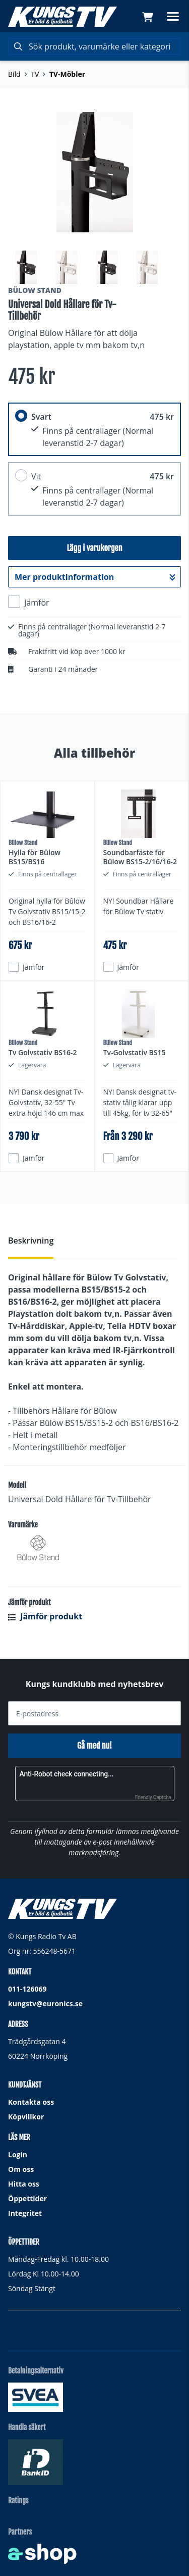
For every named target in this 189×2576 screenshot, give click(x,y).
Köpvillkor (26, 2116)
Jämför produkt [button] (45, 1616)
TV (35, 74)
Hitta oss (23, 2184)
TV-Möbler (67, 74)
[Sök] (94, 46)
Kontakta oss (31, 2102)
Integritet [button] (25, 2213)
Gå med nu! (94, 1746)
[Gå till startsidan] (62, 17)
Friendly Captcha (153, 1797)
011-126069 (27, 1989)
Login (17, 2154)
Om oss (21, 2169)
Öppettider (27, 2198)
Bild (14, 74)
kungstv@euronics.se (45, 2003)
